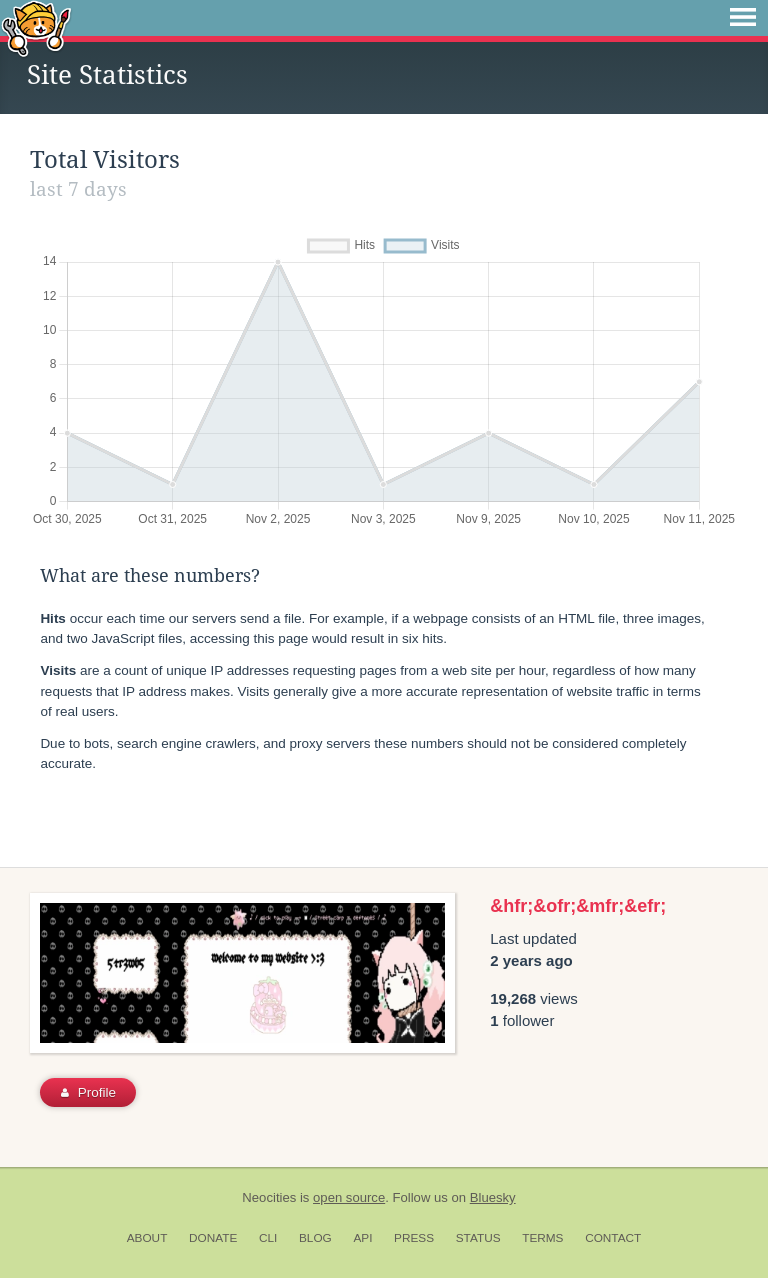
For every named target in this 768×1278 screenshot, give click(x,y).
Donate (213, 1238)
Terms (542, 1238)
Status (478, 1238)
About (147, 1238)
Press (414, 1238)
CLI (268, 1238)
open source (349, 1197)
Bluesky (493, 1197)
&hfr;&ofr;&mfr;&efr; (578, 906)
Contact (613, 1238)
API (362, 1238)
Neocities (269, 1197)
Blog (315, 1238)
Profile (88, 1092)
